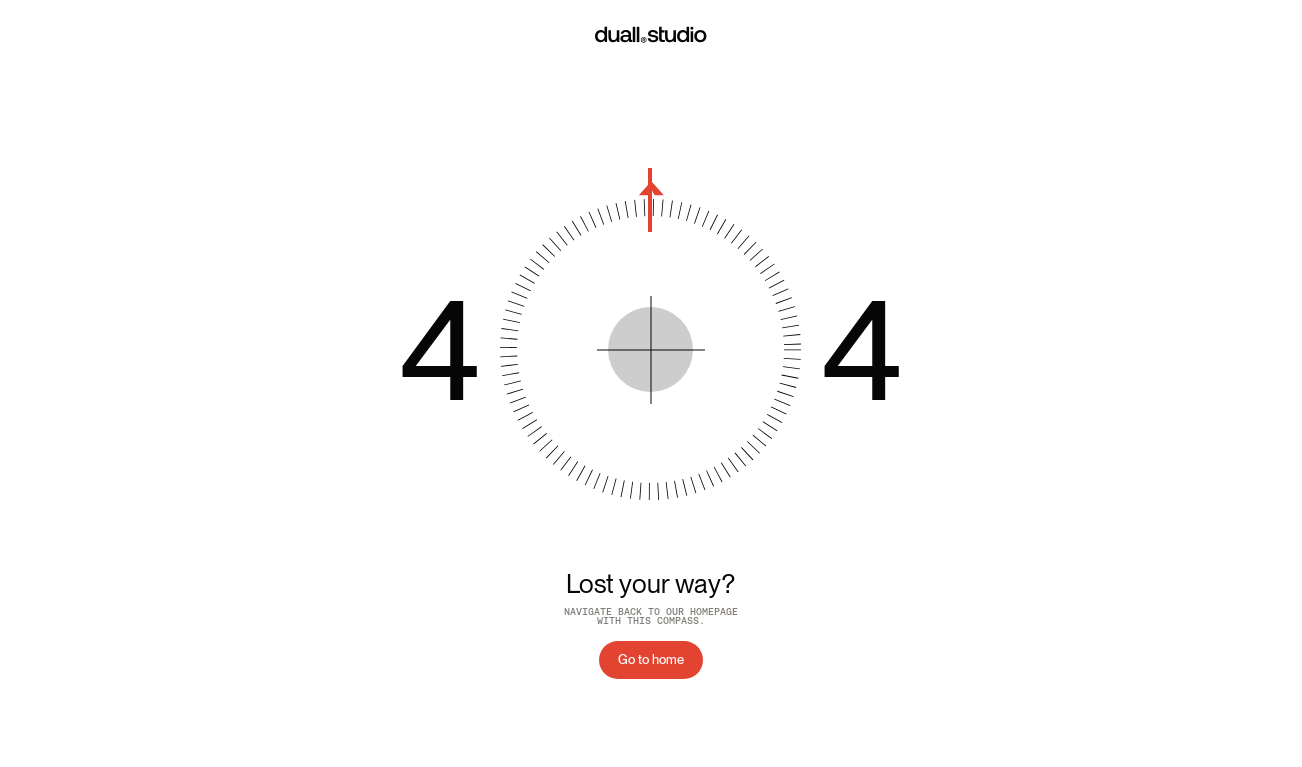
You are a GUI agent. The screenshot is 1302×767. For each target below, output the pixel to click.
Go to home (651, 659)
